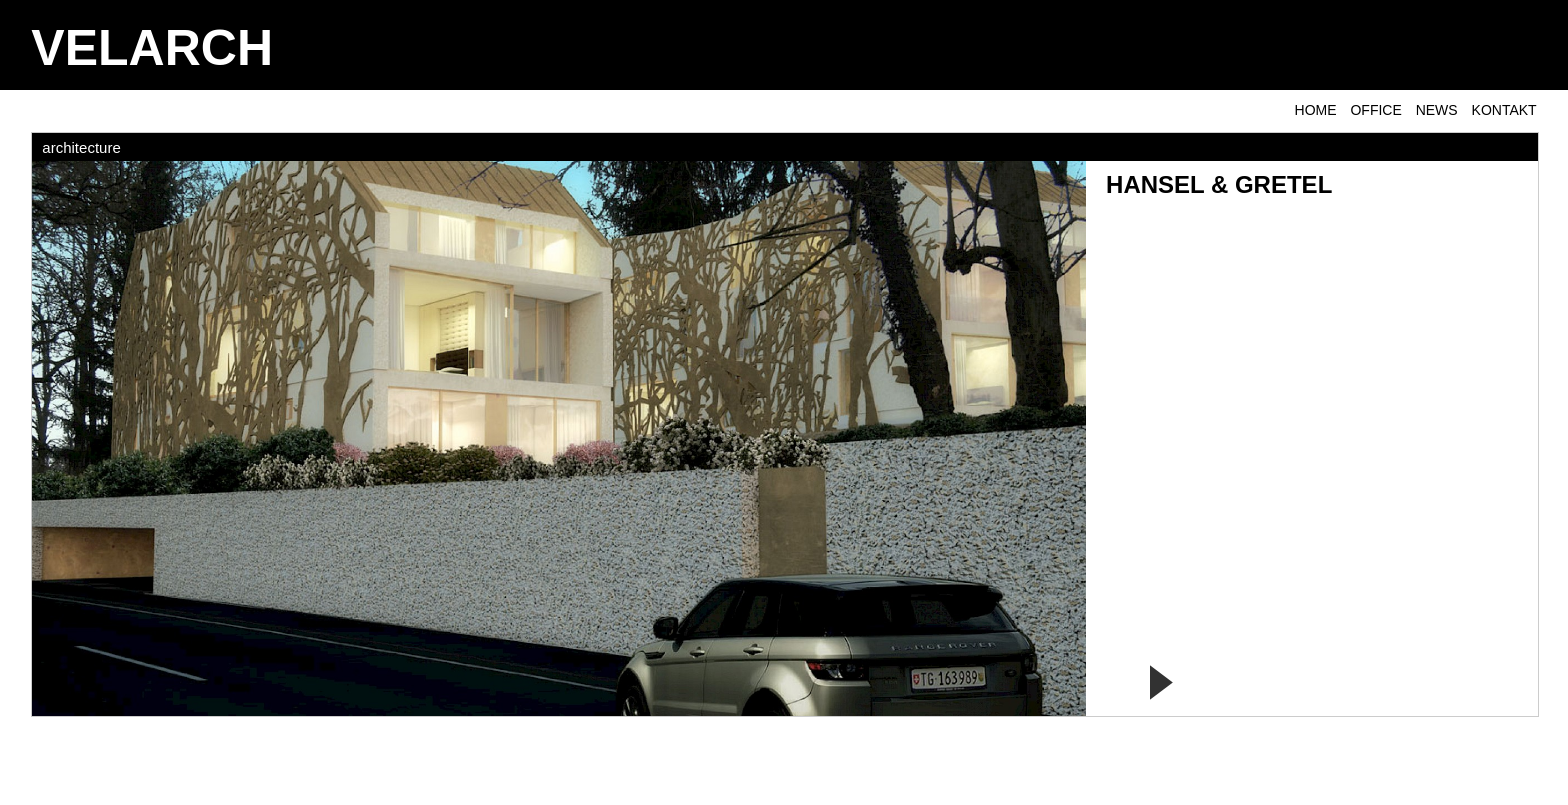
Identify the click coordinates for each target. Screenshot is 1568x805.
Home (1316, 110)
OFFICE (1375, 110)
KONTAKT (1504, 110)
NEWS (1437, 110)
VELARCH (152, 48)
